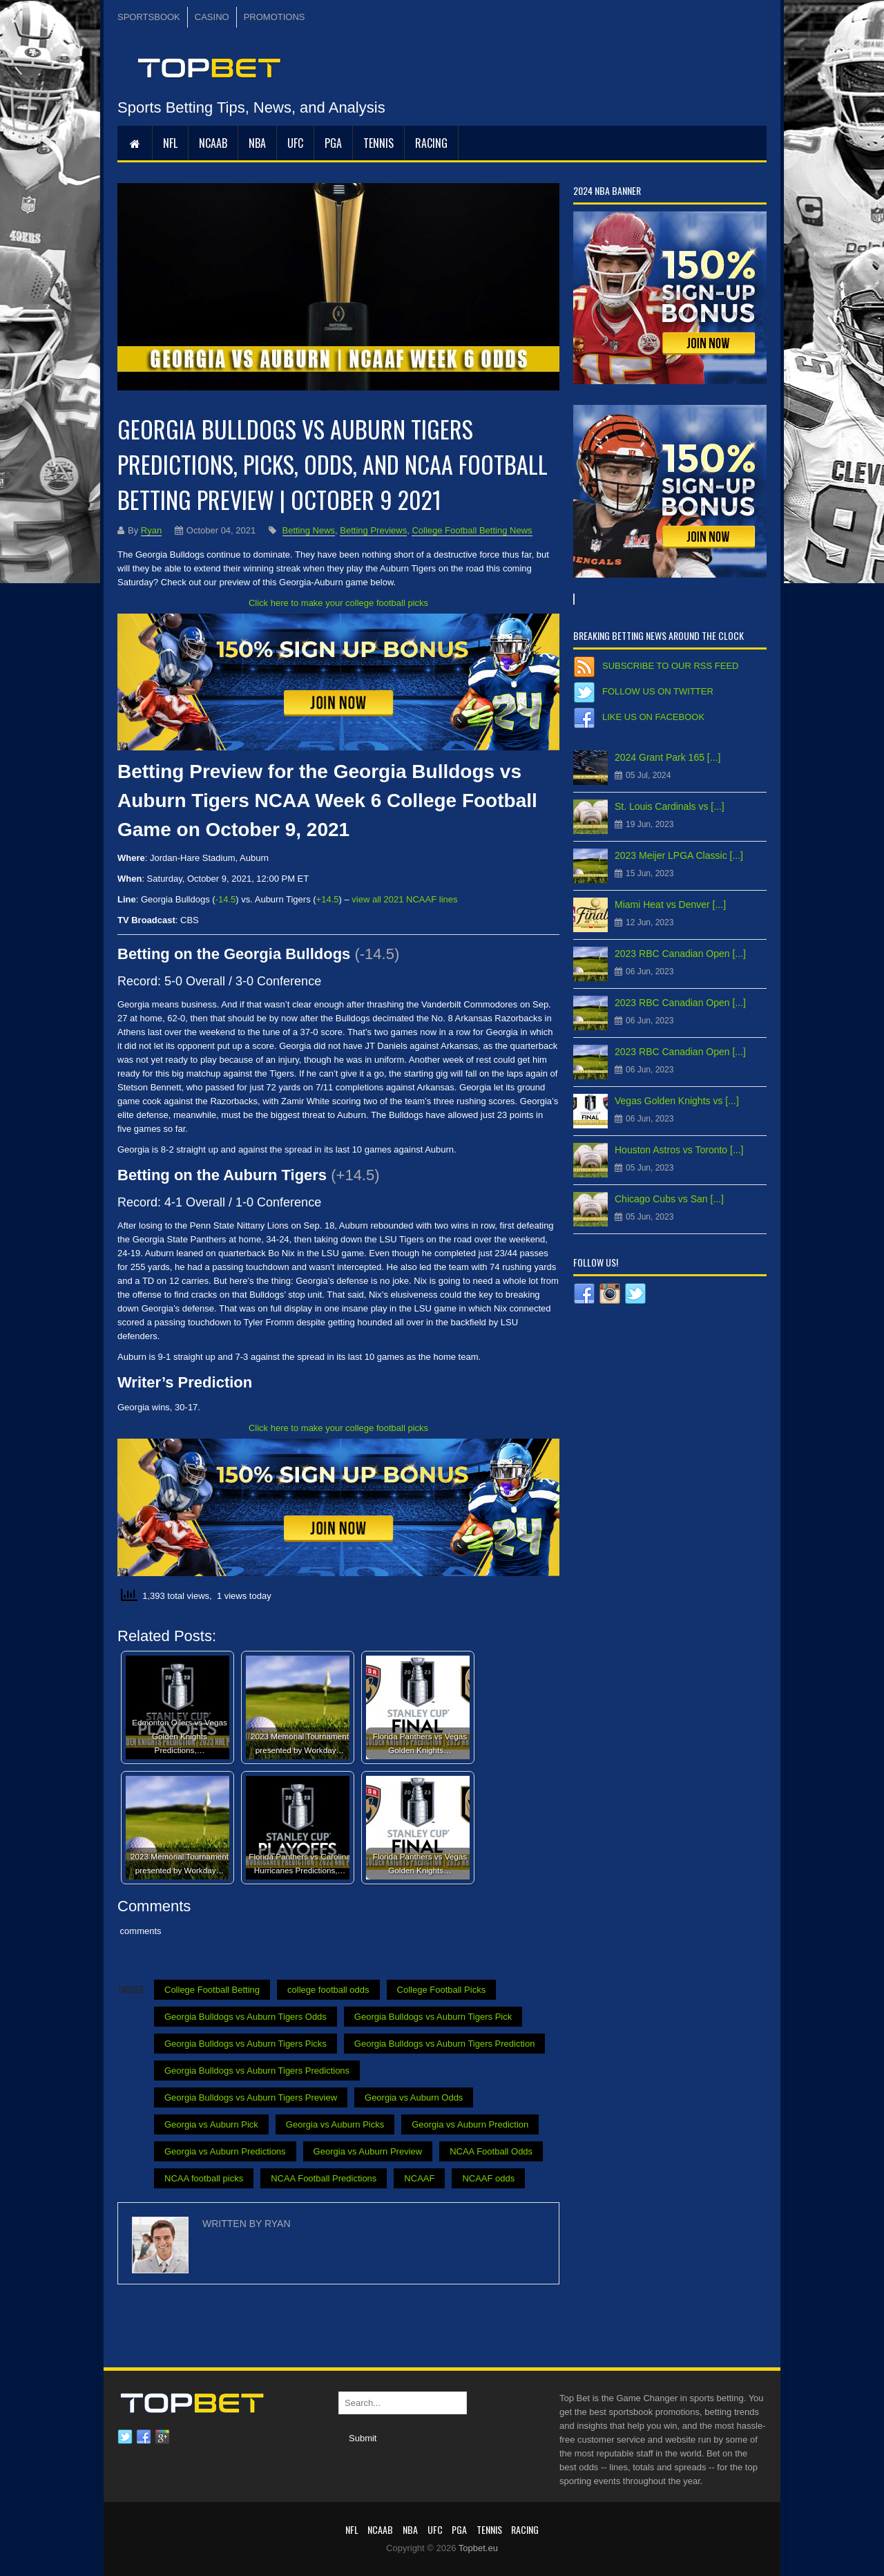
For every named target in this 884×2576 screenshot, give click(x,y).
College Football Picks (441, 1990)
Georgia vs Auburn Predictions (225, 2151)
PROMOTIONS (274, 17)
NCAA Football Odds (491, 2151)
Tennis (378, 143)
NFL (170, 143)
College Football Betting (212, 1990)
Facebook (143, 2437)
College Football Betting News (472, 530)
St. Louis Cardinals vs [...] (669, 806)
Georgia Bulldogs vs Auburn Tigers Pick (433, 2016)
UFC (295, 143)
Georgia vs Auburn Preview (368, 2151)
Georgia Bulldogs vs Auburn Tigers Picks (245, 2043)
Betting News (309, 530)
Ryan (151, 530)
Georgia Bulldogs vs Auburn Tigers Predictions (256, 2070)
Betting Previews (373, 530)
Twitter (125, 2437)
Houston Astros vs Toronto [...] (679, 1149)
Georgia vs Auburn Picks (335, 2124)
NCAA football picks (203, 2178)
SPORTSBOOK (148, 17)
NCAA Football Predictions (323, 2178)
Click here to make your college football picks (338, 603)
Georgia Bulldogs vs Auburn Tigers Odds (245, 2016)
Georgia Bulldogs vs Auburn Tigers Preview (250, 2097)
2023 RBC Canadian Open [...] (680, 953)
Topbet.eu (478, 2548)
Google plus (162, 2437)
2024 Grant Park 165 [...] (667, 757)
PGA (333, 143)
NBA (257, 143)
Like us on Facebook (653, 717)
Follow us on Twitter (657, 691)
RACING (431, 143)
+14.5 (327, 899)
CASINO (212, 17)
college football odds (328, 1990)
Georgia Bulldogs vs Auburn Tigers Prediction (444, 2043)
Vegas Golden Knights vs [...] (677, 1100)
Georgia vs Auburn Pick (211, 2124)
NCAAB (213, 143)
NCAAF (419, 2178)
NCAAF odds (488, 2178)
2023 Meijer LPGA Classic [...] (679, 855)
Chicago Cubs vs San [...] (669, 1198)
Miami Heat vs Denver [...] (670, 904)
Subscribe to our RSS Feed (670, 666)
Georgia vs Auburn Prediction (470, 2124)
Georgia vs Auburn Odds (414, 2097)
